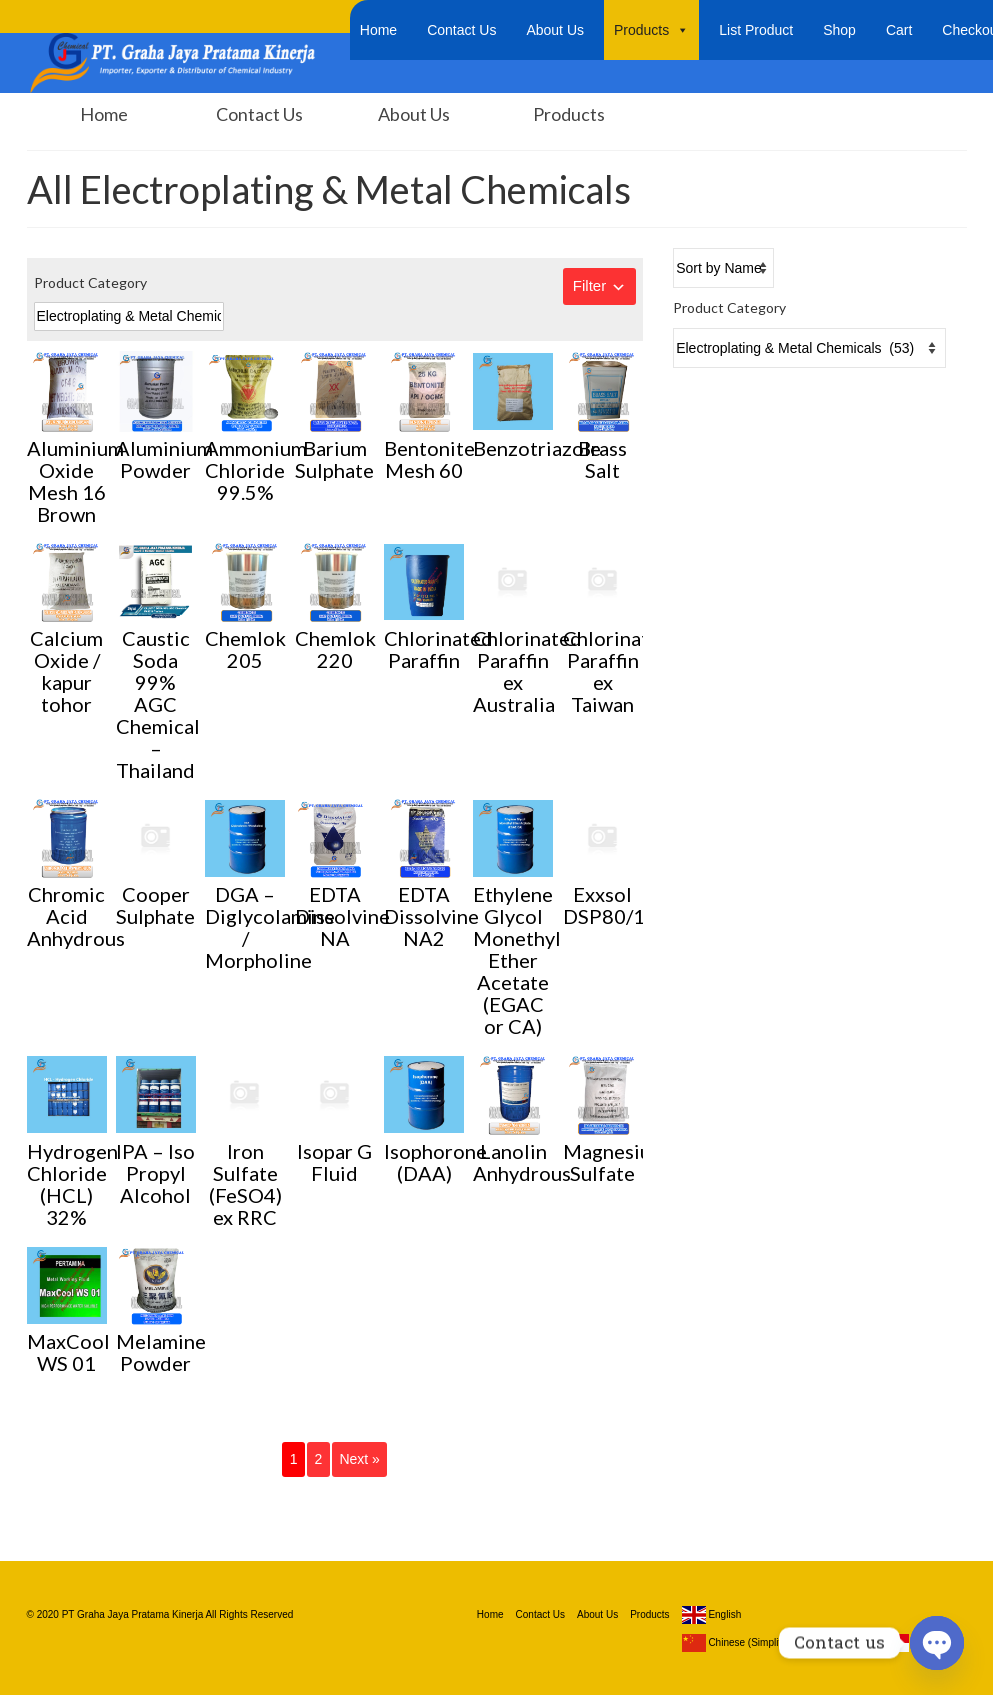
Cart (899, 30)
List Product (756, 30)
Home (378, 30)
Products (651, 30)
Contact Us (461, 30)
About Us (555, 30)
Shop (839, 30)
